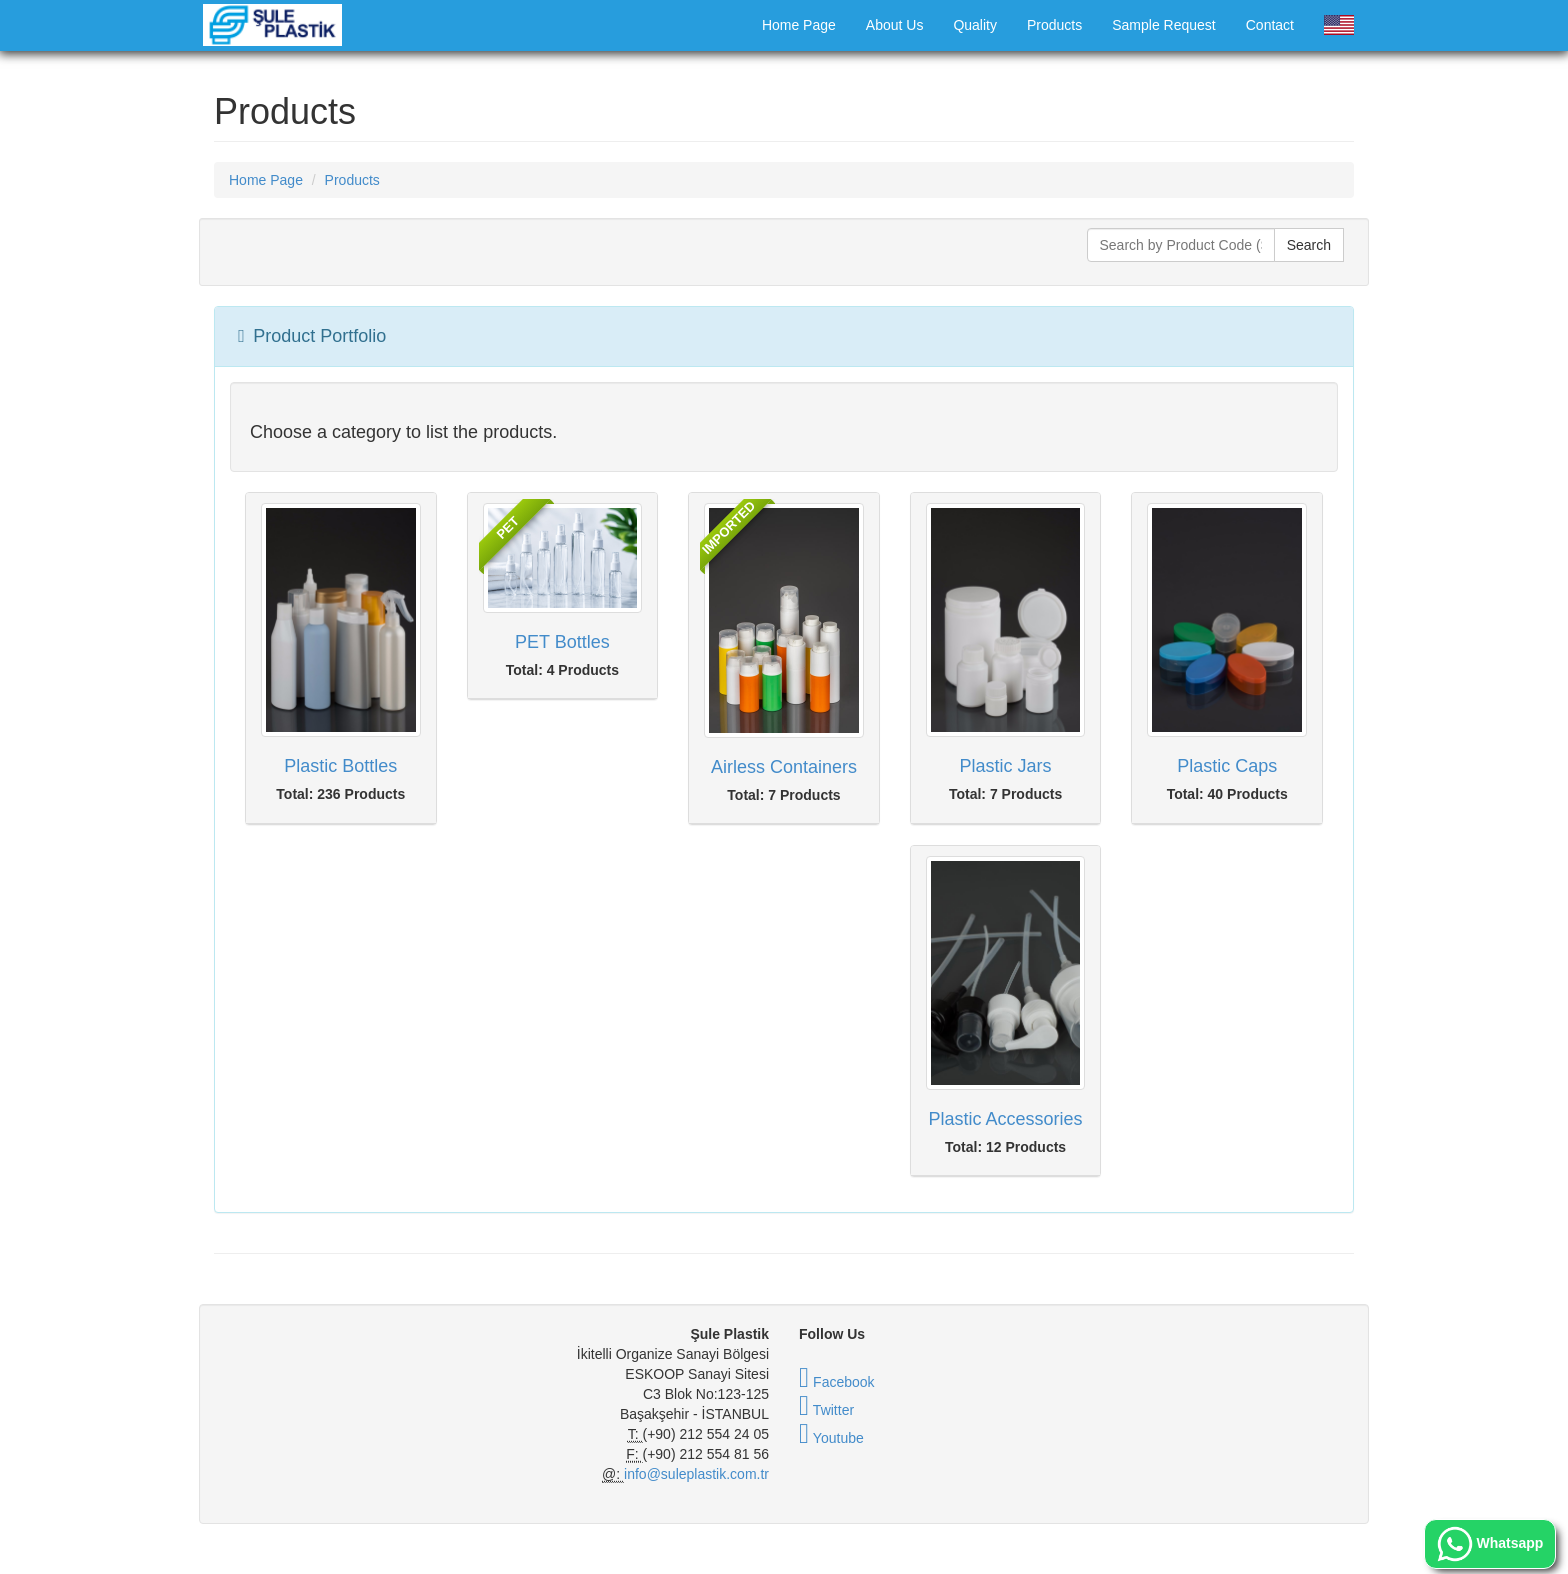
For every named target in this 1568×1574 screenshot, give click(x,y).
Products (1054, 25)
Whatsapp (1490, 1544)
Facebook (837, 1382)
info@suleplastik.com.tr (696, 1474)
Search (1309, 245)
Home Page (799, 25)
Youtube (831, 1438)
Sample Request (1164, 25)
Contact (1270, 25)
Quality (975, 25)
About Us (895, 25)
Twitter (826, 1410)
